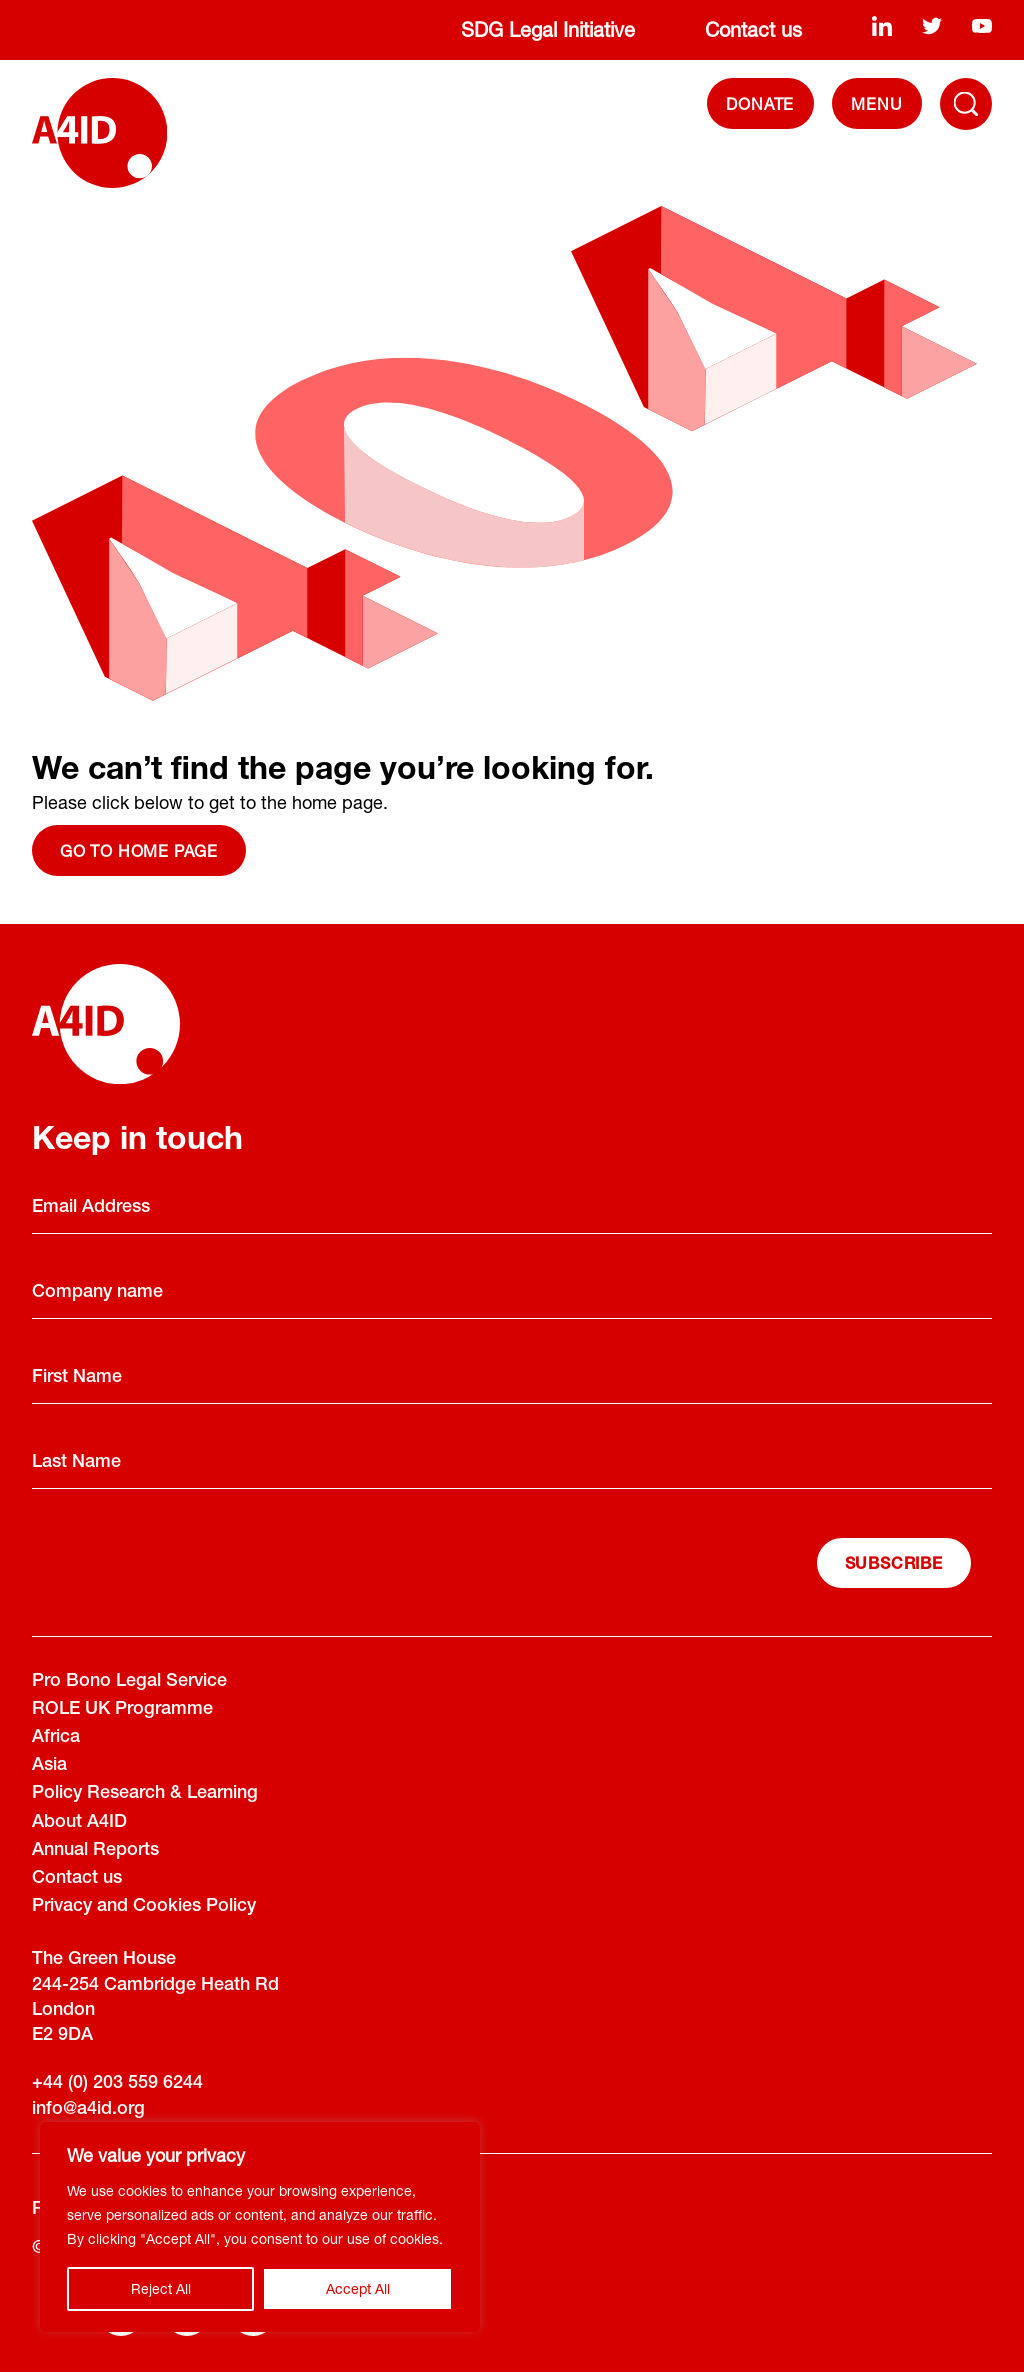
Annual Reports (95, 1851)
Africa (56, 1738)
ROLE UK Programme (122, 1710)
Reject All (161, 2288)
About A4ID (79, 1823)
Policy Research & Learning (145, 1794)
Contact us (753, 29)
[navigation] (877, 103)
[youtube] (982, 26)
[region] (260, 2227)
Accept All (358, 2288)
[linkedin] (882, 26)
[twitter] (932, 26)
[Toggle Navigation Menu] (966, 104)
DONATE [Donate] (760, 103)
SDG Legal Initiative (548, 29)
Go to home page (139, 850)
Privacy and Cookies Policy (144, 1907)
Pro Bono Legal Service (129, 1682)
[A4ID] (99, 133)
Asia (49, 1766)
